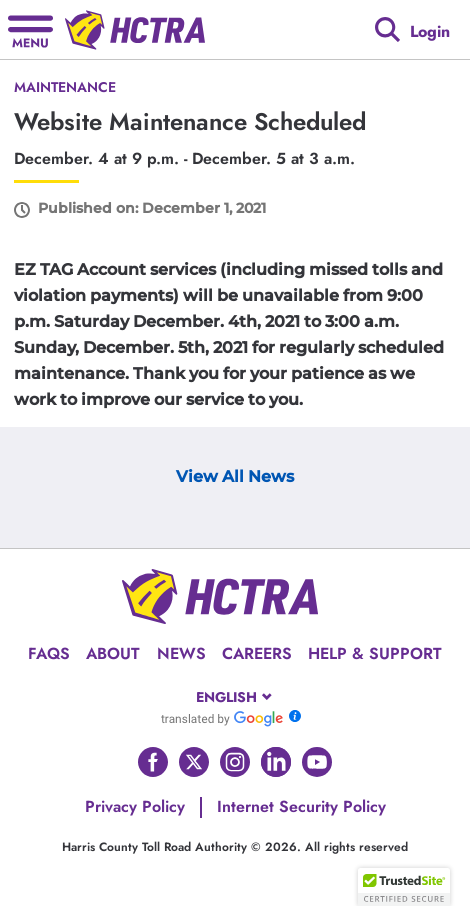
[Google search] (387, 29)
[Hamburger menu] (30, 29)
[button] (404, 887)
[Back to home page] (135, 30)
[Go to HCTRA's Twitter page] (194, 762)
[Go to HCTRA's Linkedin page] (276, 762)
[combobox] (235, 697)
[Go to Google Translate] (222, 718)
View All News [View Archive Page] (235, 476)
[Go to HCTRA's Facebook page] (153, 762)
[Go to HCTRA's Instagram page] (235, 762)
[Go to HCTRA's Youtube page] (317, 762)
